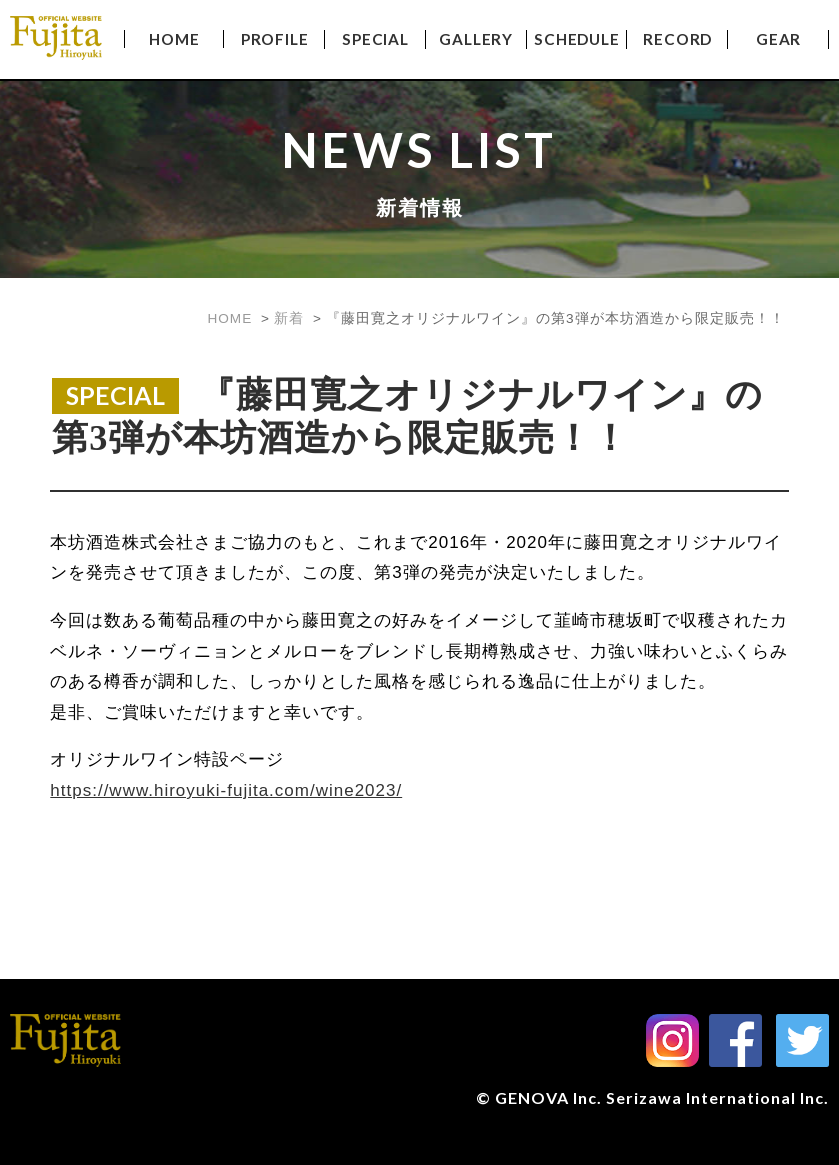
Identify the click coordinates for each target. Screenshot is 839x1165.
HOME (174, 39)
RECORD (677, 39)
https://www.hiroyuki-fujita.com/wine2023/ (226, 790)
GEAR (778, 39)
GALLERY (476, 39)
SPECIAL (375, 39)
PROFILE (275, 39)
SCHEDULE (576, 39)
